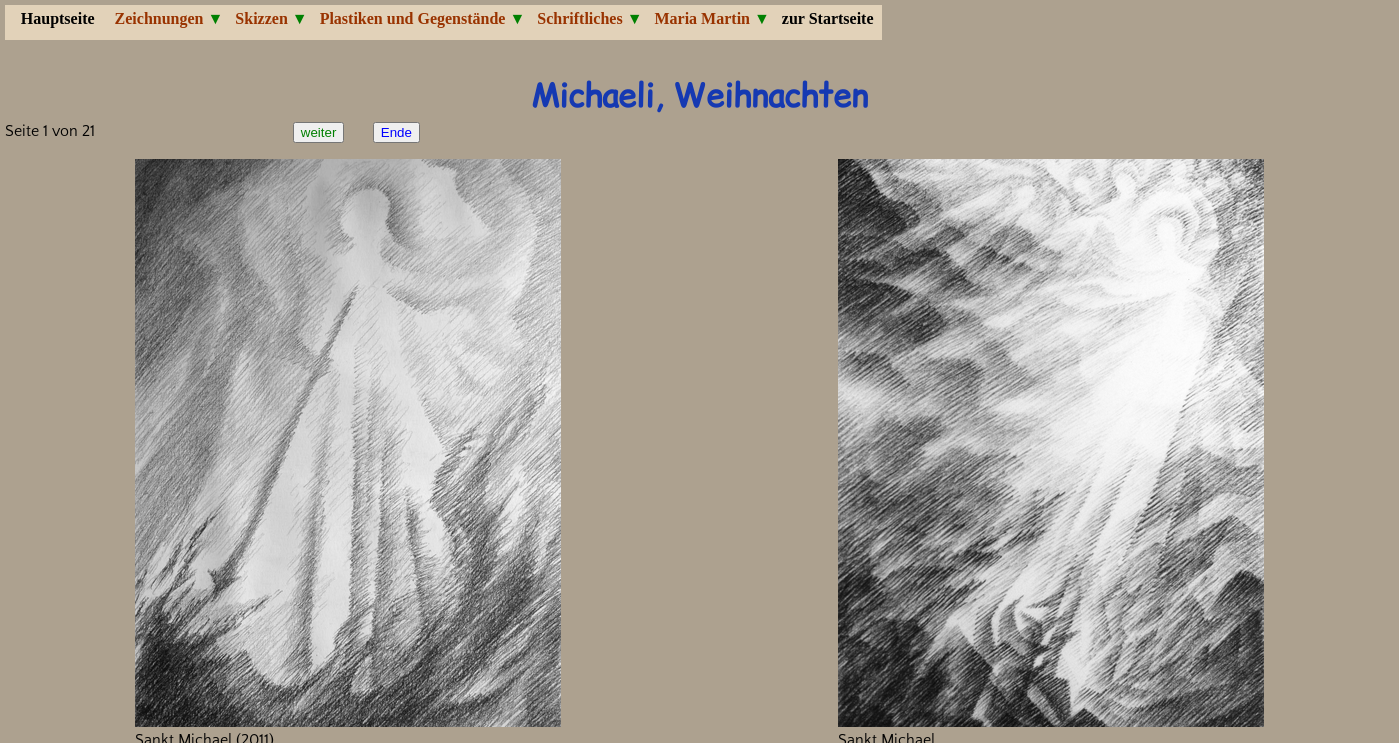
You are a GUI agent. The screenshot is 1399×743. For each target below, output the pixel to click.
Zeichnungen (159, 18)
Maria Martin (702, 18)
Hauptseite (58, 18)
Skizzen (261, 18)
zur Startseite (828, 18)
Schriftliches (579, 18)
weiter (319, 132)
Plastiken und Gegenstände (413, 18)
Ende (396, 132)
